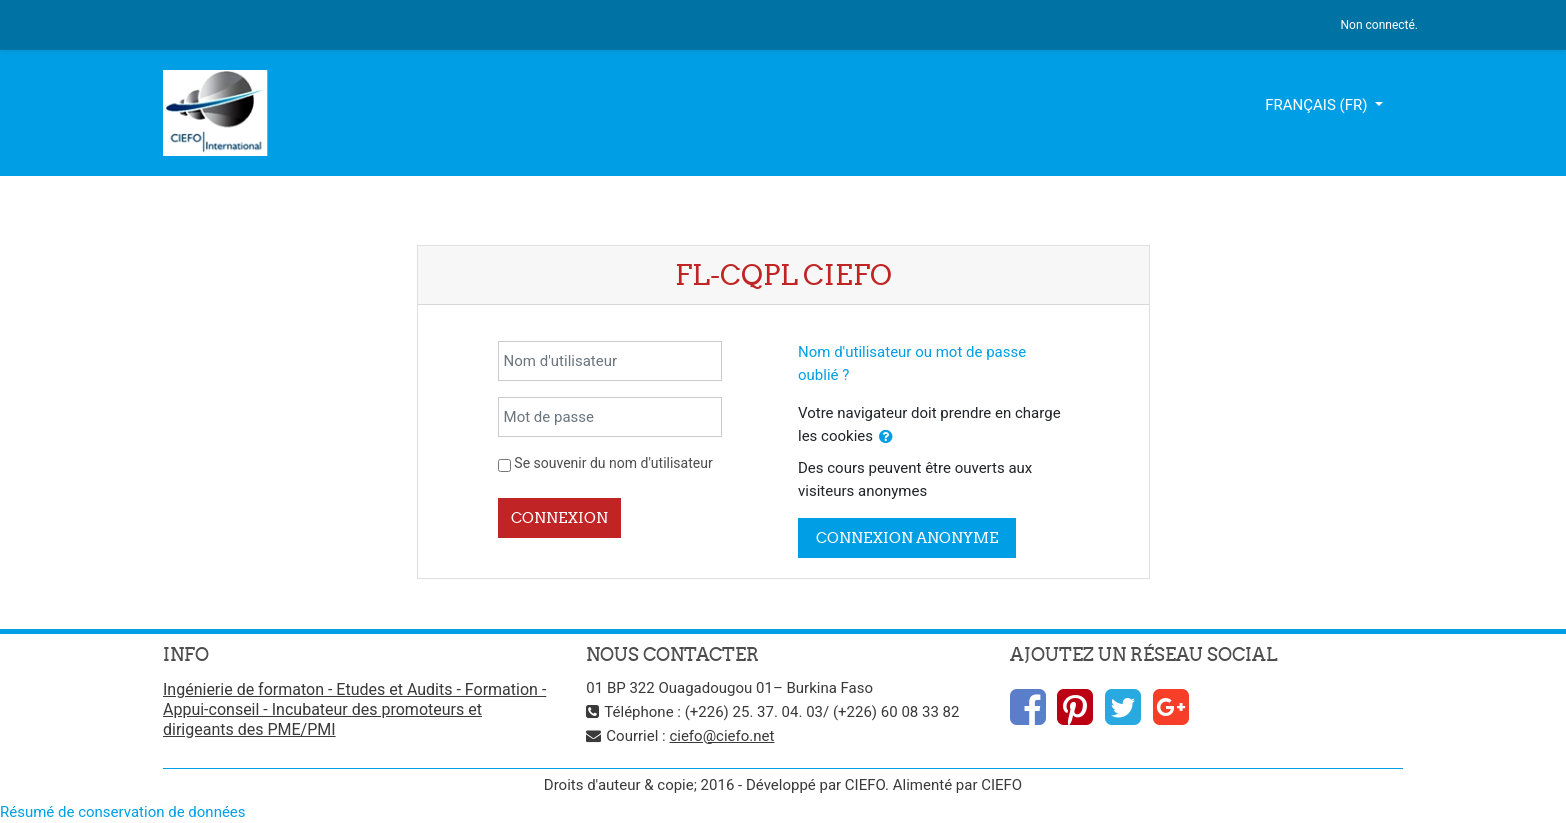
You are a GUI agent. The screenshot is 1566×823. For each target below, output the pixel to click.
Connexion (559, 517)
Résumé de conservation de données (123, 812)
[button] (886, 437)
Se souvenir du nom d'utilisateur (613, 463)
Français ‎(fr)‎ (1318, 105)
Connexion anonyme (907, 537)
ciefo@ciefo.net (721, 736)
